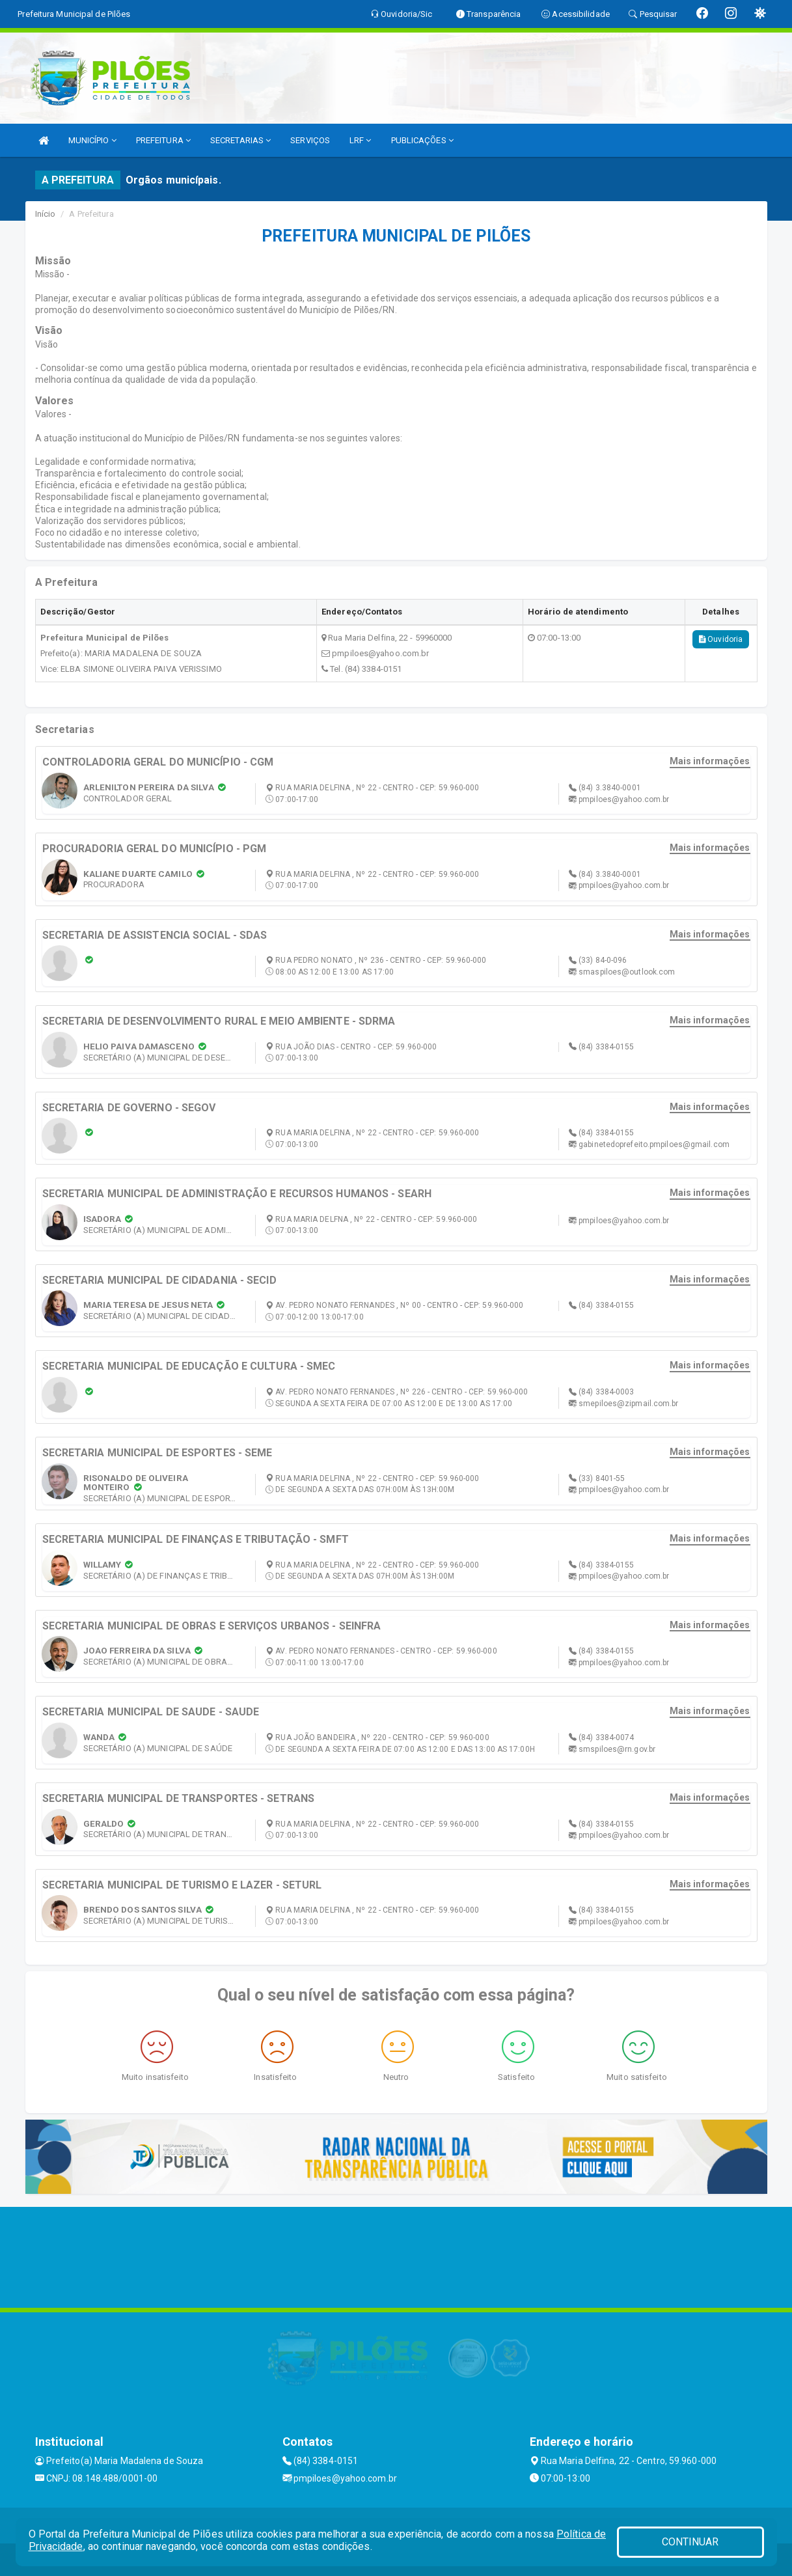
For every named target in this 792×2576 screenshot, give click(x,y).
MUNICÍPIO (92, 140)
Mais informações (710, 761)
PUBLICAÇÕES (422, 140)
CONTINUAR (690, 2542)
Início (45, 214)
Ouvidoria (721, 639)
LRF (360, 140)
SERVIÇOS (310, 140)
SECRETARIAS (240, 140)
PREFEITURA (163, 140)
